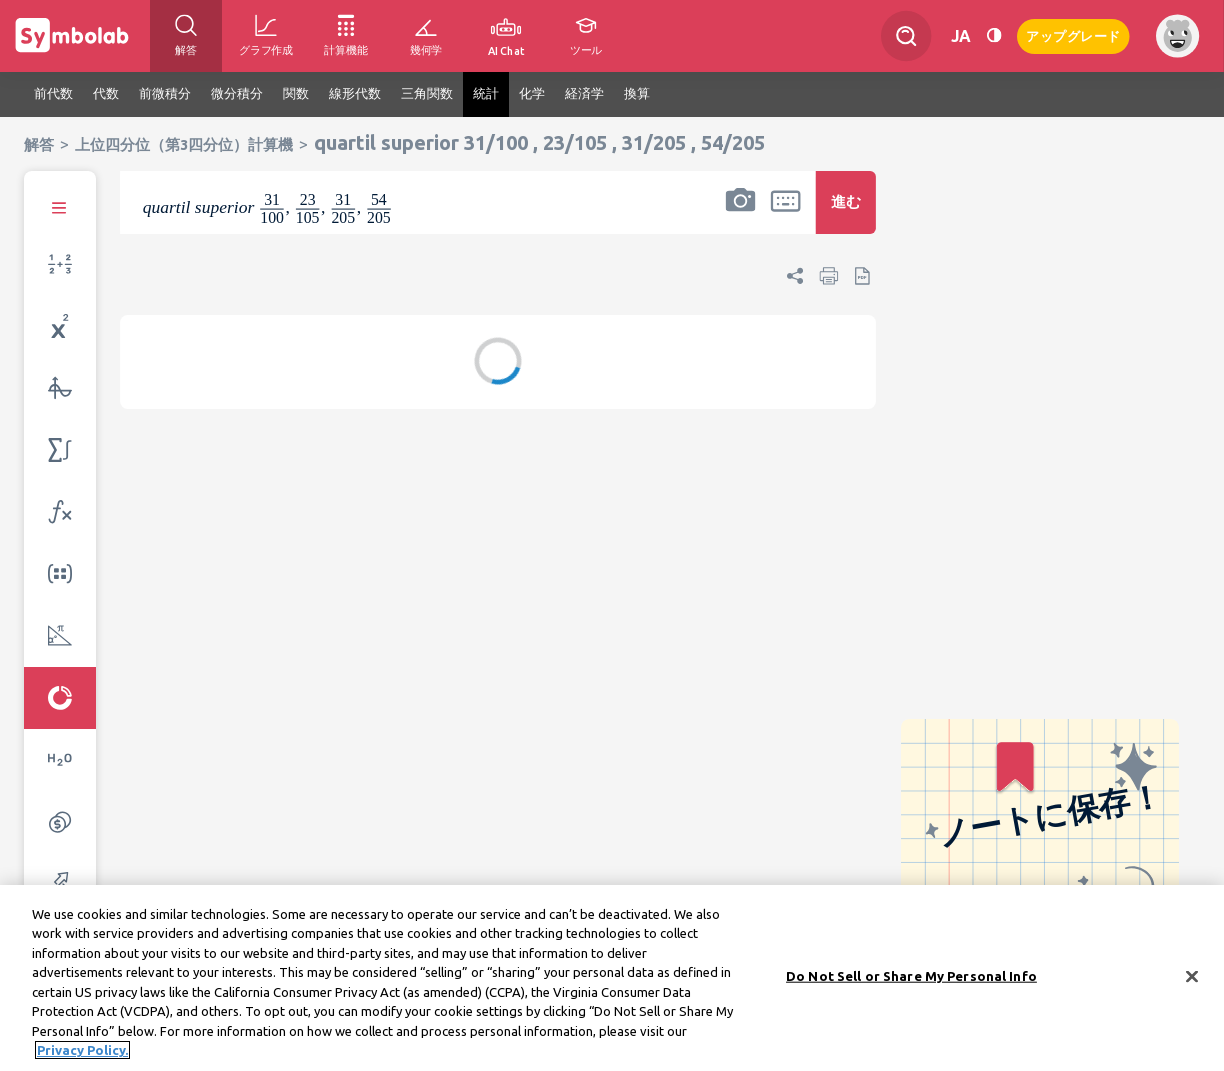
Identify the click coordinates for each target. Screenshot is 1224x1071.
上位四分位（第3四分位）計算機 (184, 144)
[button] (740, 215)
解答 (39, 144)
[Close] (1192, 982)
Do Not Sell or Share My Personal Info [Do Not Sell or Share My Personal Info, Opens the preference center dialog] (911, 981)
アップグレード (1073, 34)
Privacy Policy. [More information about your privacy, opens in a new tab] (82, 1056)
